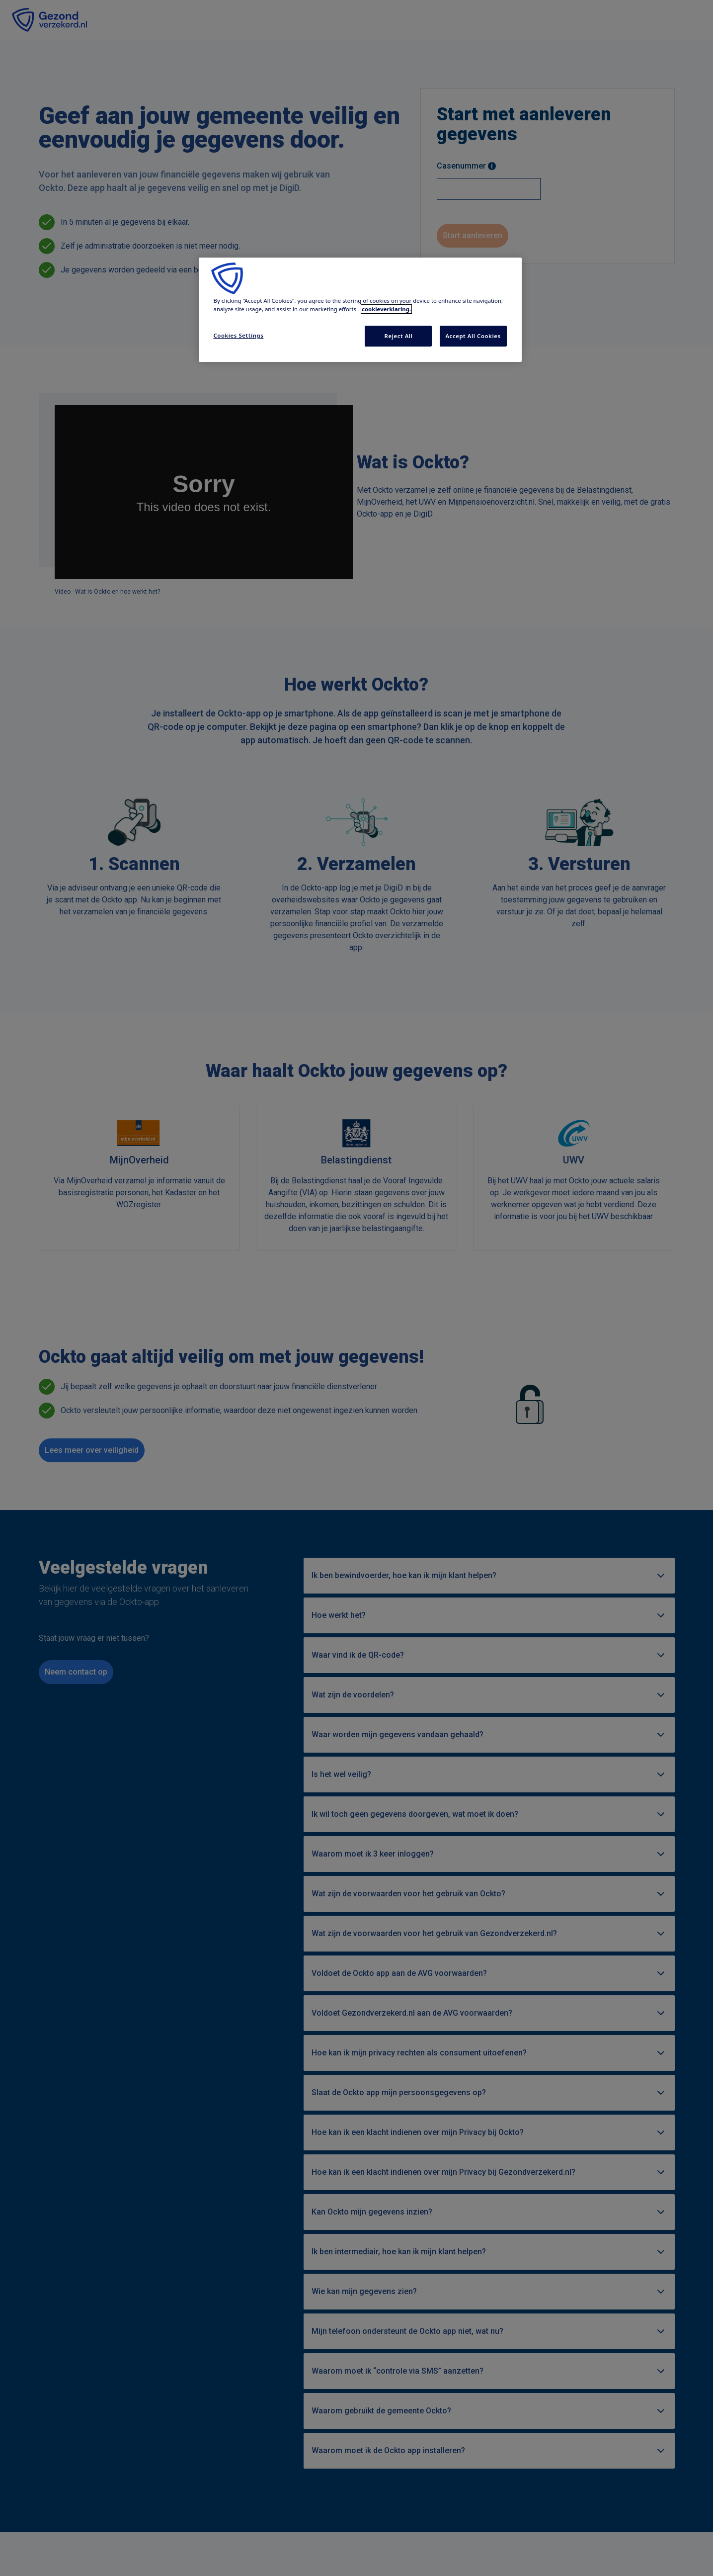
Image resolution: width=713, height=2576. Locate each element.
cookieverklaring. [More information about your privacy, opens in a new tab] (386, 309)
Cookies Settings (239, 335)
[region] (360, 310)
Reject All (399, 336)
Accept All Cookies (472, 336)
